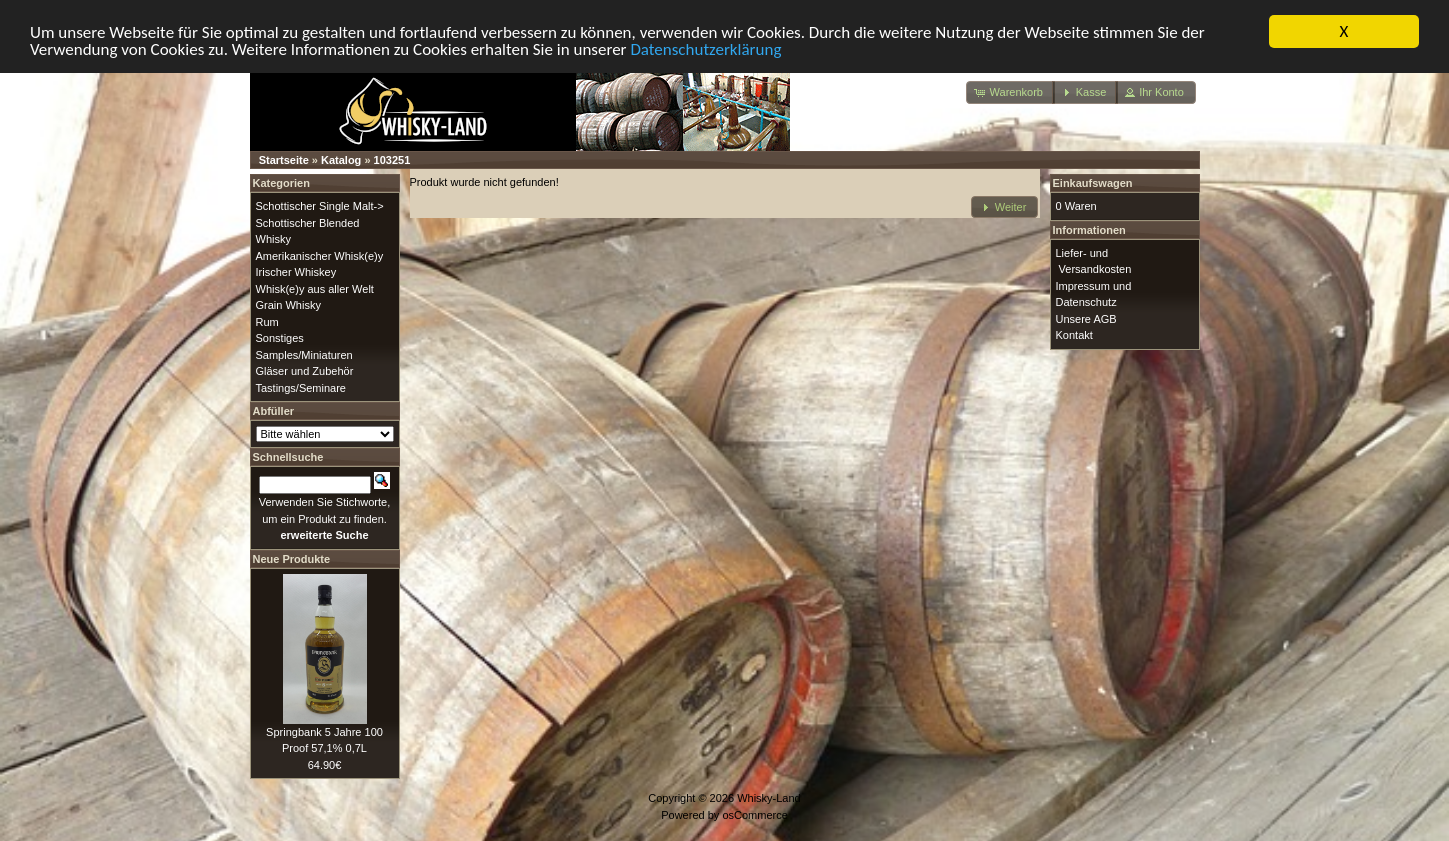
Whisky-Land (769, 798)
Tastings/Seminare (301, 387)
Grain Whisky (288, 305)
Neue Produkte (292, 558)
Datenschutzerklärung (705, 48)
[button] (1010, 92)
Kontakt (1074, 335)
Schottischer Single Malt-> (320, 206)
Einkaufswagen (1093, 183)
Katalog (341, 160)
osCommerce (754, 814)
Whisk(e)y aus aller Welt (315, 288)
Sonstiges (280, 338)
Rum (267, 321)
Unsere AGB (1086, 318)
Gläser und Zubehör (305, 371)
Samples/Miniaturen (304, 354)
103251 (392, 160)
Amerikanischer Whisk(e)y (320, 255)
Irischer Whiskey (296, 272)
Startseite (284, 160)
